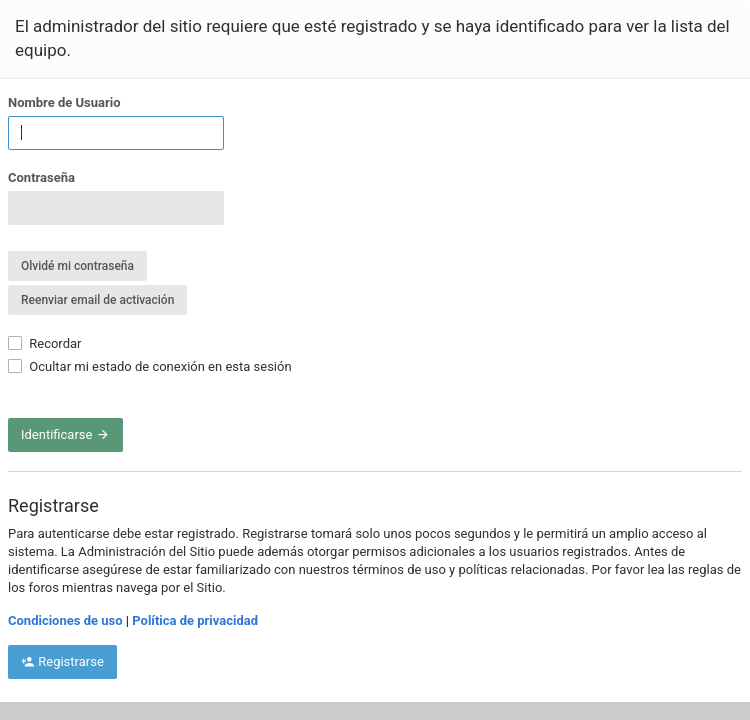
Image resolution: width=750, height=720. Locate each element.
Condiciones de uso (65, 620)
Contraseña (41, 177)
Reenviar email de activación (97, 300)
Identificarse (65, 434)
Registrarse (62, 661)
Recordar (44, 343)
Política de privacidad (195, 620)
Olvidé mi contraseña (77, 266)
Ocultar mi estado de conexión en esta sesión (150, 366)
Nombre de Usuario (64, 102)
